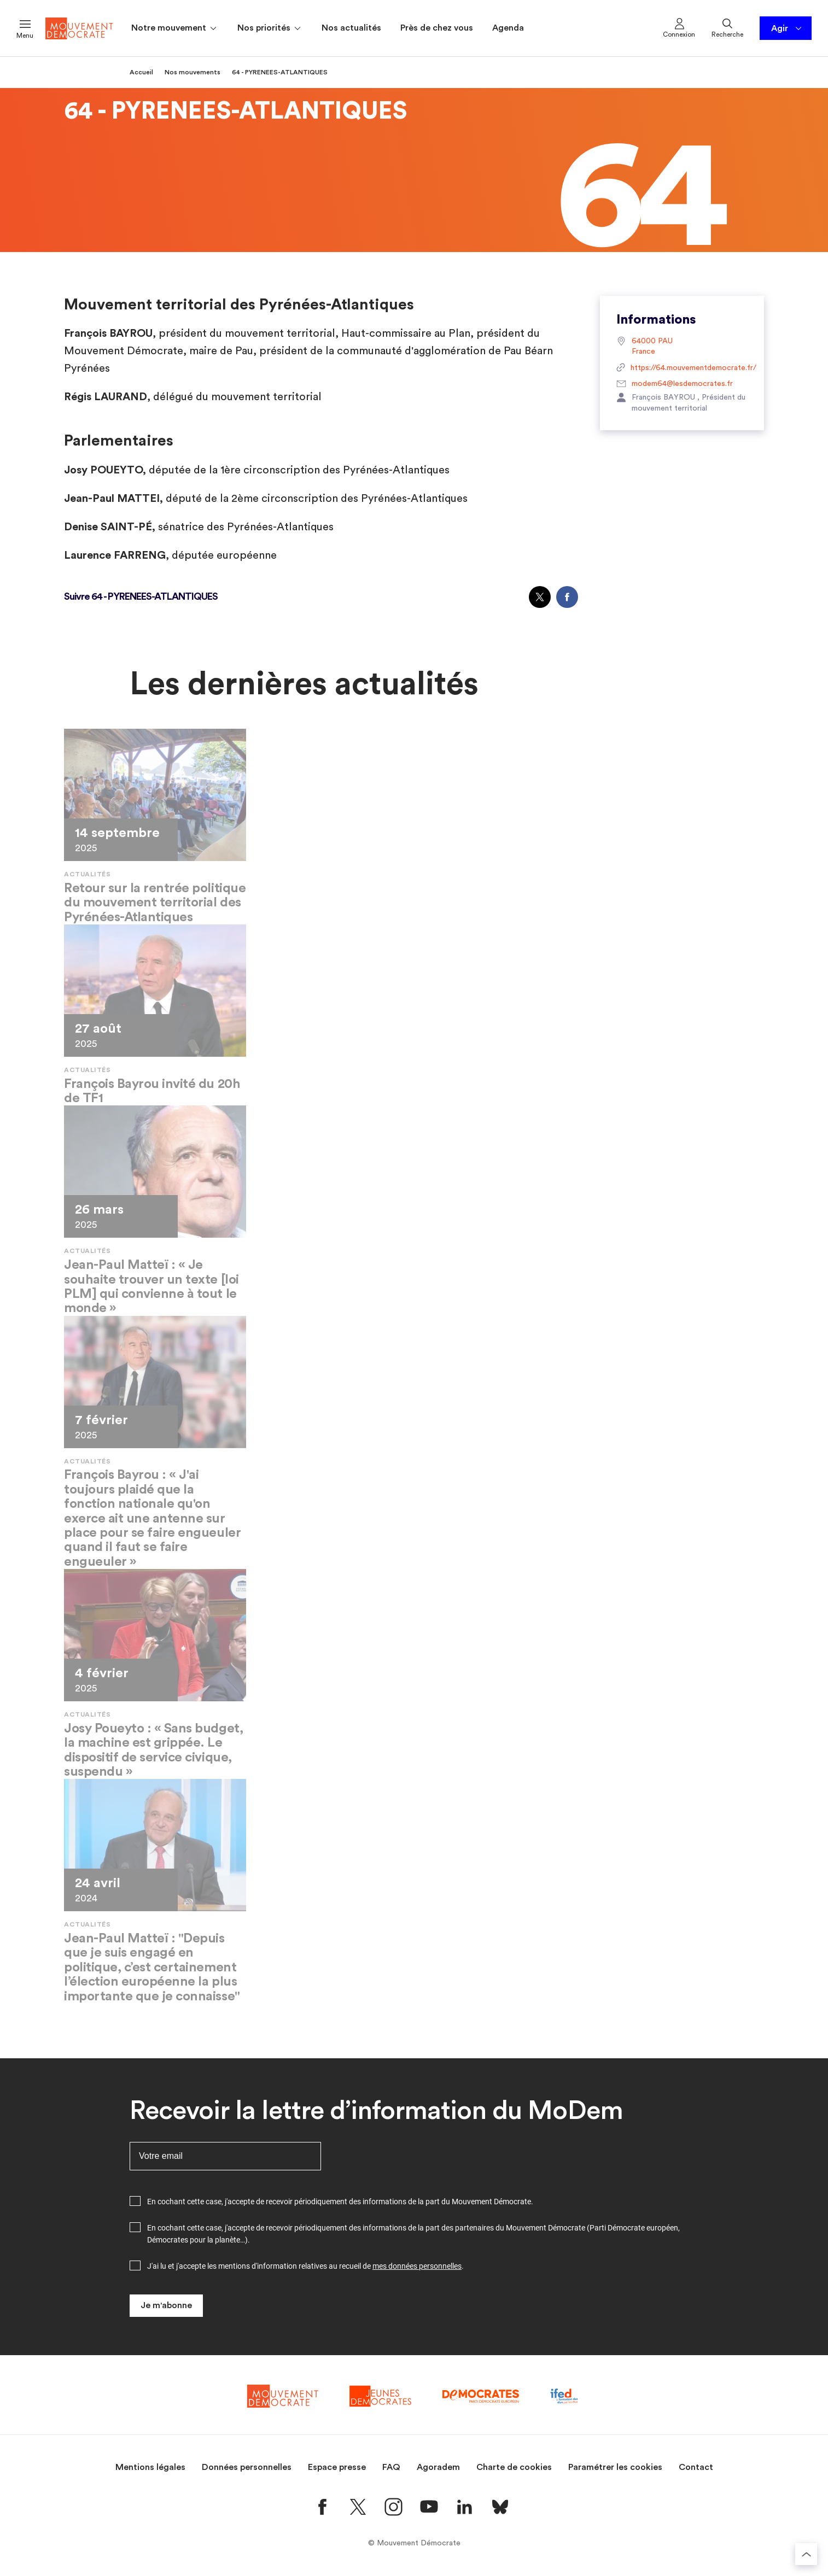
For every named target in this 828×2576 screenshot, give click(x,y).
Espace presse (337, 2467)
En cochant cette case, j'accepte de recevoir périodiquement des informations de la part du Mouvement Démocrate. (340, 2201)
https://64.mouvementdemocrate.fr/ (682, 368)
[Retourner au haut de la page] (806, 2554)
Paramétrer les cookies (615, 2467)
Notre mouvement (174, 28)
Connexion (679, 27)
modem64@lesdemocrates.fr (674, 384)
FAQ (391, 2467)
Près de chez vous (436, 28)
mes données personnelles (417, 2266)
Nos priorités (269, 28)
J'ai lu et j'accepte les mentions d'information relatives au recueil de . (305, 2266)
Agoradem (438, 2467)
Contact (696, 2467)
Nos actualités (351, 28)
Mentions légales (150, 2467)
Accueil (141, 72)
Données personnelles (246, 2467)
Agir (787, 28)
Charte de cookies (514, 2467)
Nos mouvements (192, 72)
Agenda (508, 28)
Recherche (727, 27)
